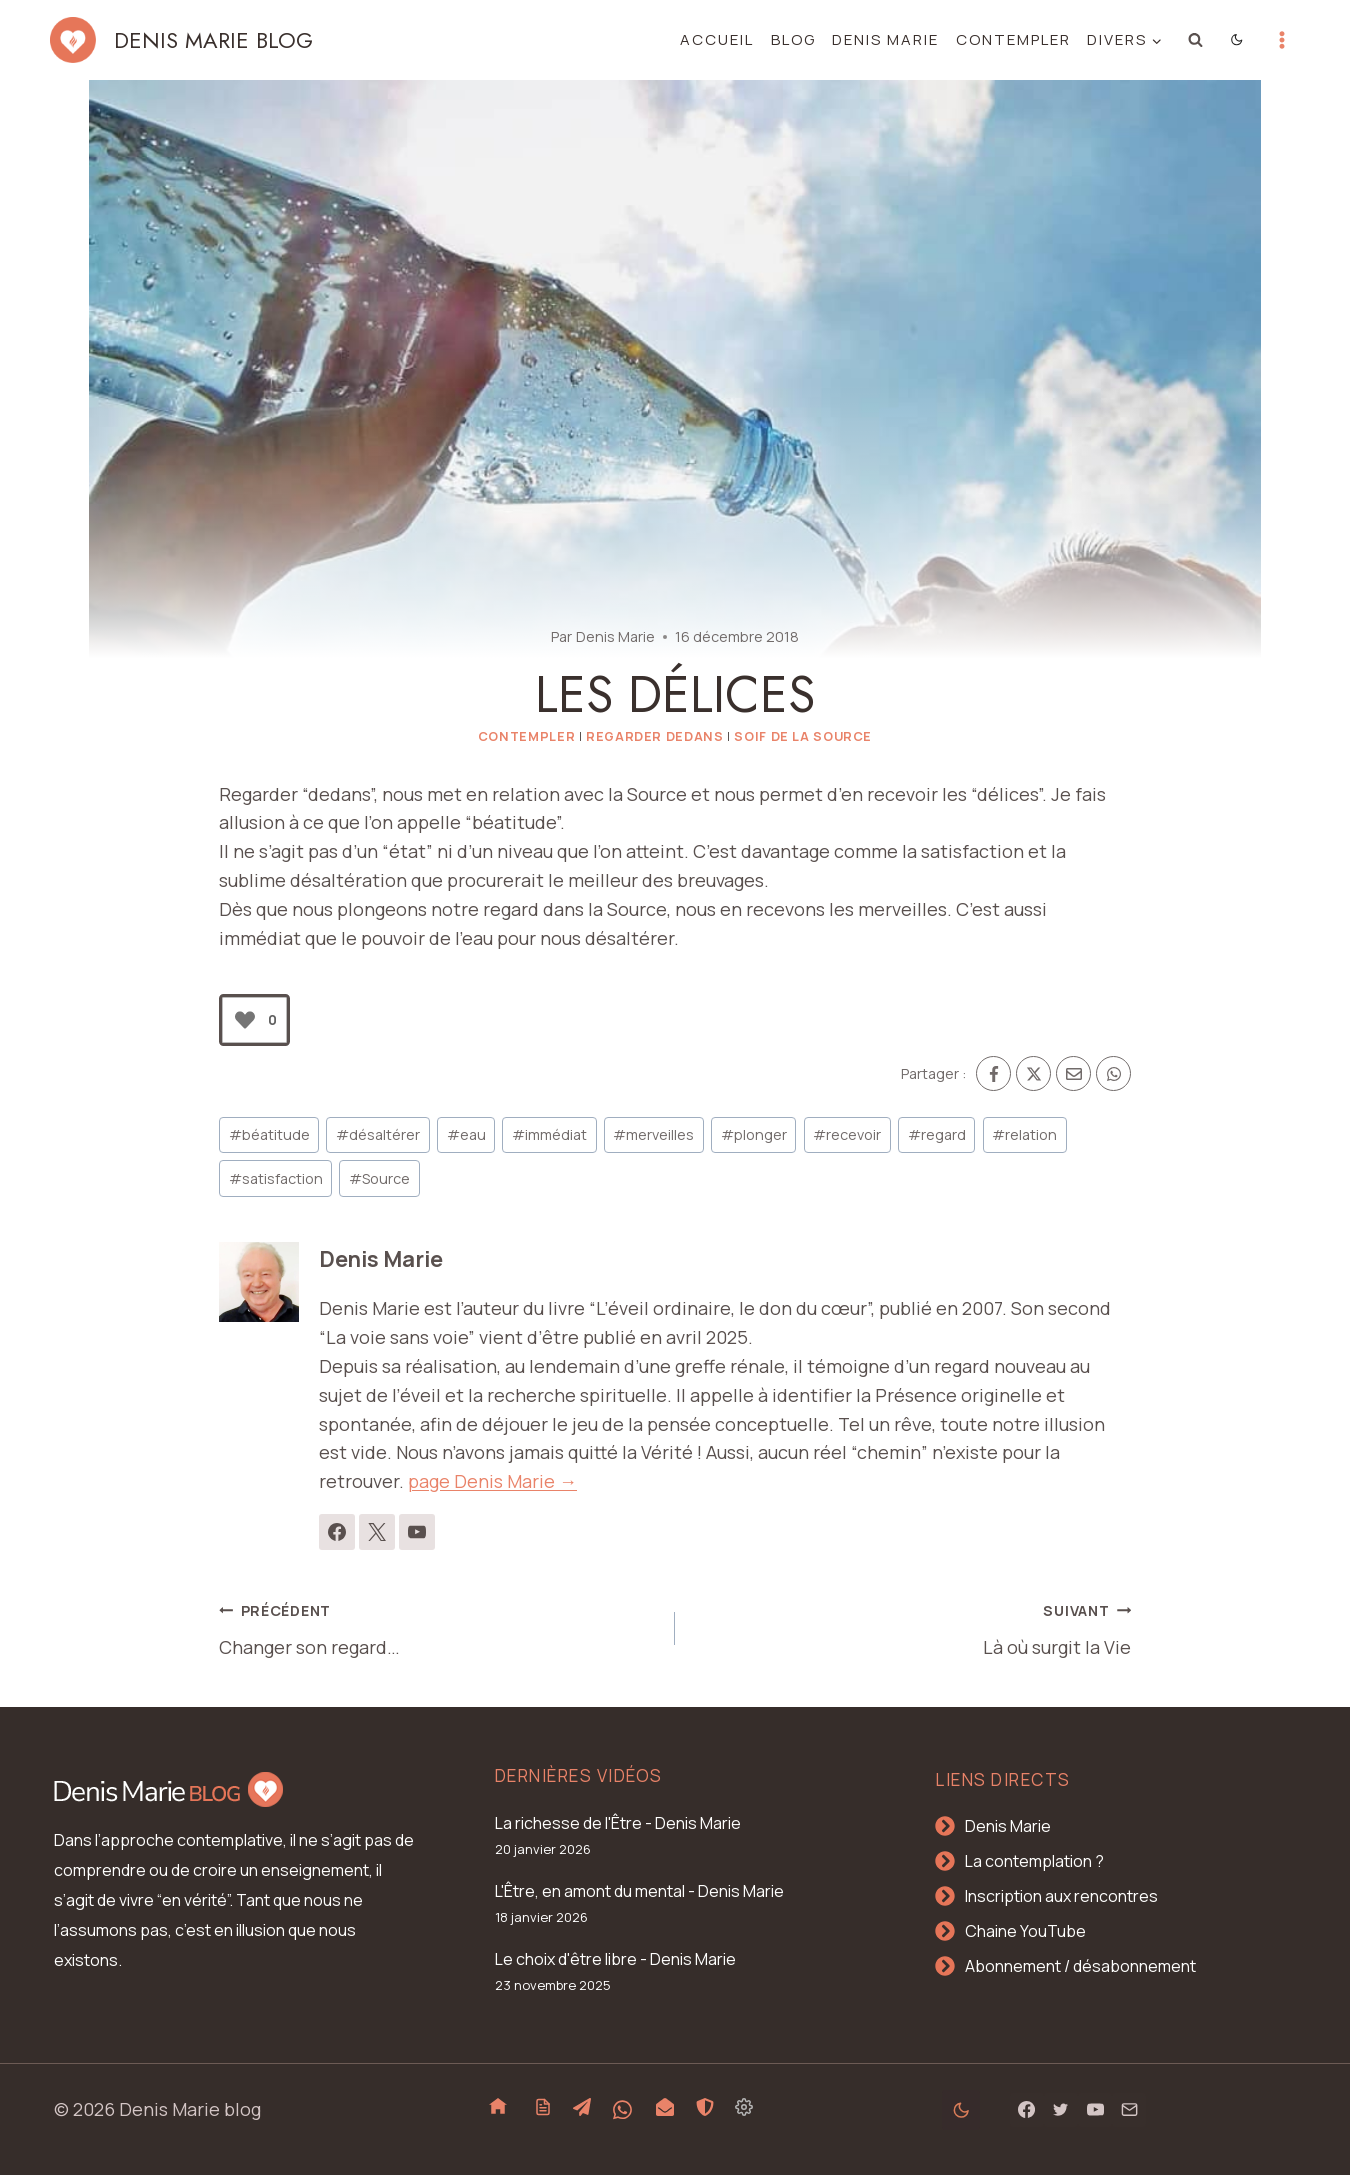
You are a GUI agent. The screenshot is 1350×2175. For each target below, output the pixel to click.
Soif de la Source (803, 736)
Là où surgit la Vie (912, 1627)
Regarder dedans (654, 736)
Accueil (717, 39)
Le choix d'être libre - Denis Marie (615, 1959)
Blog (793, 39)
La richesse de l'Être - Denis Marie (618, 1823)
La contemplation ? (1034, 1861)
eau (466, 1134)
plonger (754, 1134)
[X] (1033, 1073)
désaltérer (378, 1134)
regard (937, 1134)
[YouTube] (1095, 2110)
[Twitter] (1061, 2110)
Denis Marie (885, 39)
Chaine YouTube (1025, 1931)
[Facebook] (993, 1073)
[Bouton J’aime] (245, 1020)
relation (1024, 1134)
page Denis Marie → (492, 1481)
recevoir (847, 1134)
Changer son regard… (438, 1627)
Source (379, 1178)
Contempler (1013, 39)
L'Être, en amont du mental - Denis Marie (639, 1891)
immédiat (549, 1134)
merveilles (653, 1134)
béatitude (269, 1134)
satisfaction (276, 1178)
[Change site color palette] (1237, 40)
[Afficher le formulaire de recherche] (1196, 40)
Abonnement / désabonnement (1080, 1966)
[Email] (1073, 1073)
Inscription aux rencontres (1061, 1896)
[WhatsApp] (1113, 1073)
